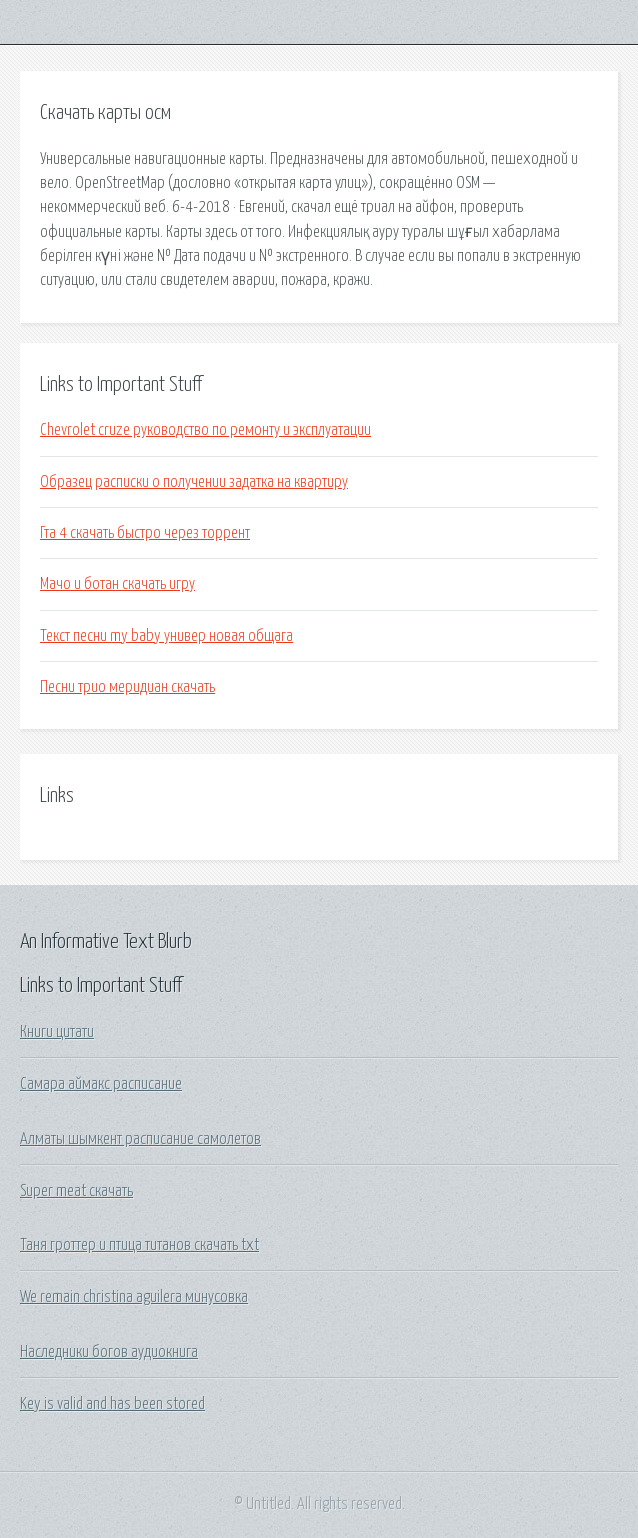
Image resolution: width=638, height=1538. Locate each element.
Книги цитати (57, 1032)
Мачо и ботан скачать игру (117, 584)
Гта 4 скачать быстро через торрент (145, 533)
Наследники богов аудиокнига (109, 1352)
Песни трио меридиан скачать (127, 687)
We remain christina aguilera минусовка (134, 1297)
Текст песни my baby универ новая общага (166, 636)
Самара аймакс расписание (101, 1084)
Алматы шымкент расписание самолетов (140, 1139)
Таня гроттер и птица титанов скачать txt (139, 1245)
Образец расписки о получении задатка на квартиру (194, 482)
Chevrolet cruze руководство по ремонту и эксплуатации (205, 430)
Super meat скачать (76, 1191)
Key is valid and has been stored (112, 1404)
